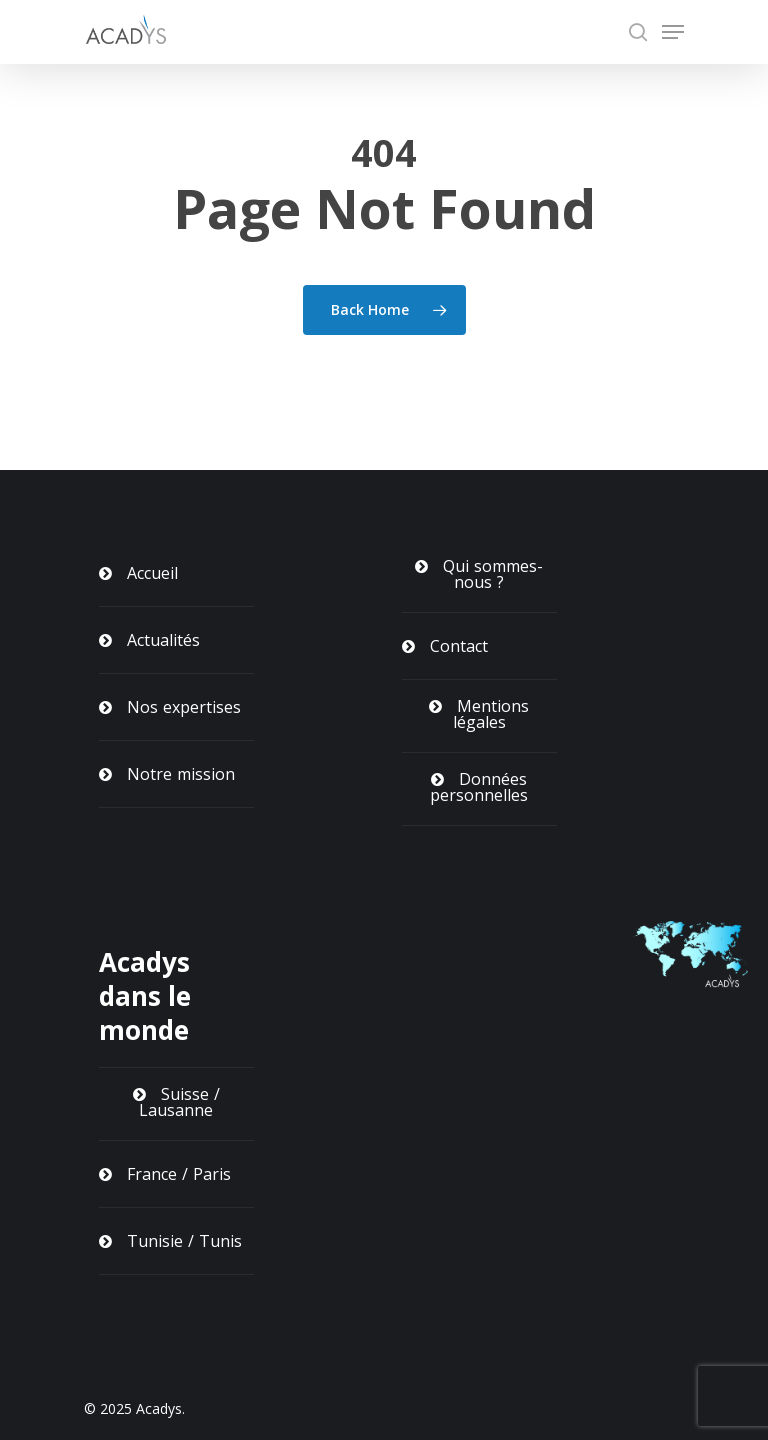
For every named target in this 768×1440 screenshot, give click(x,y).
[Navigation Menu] (673, 32)
